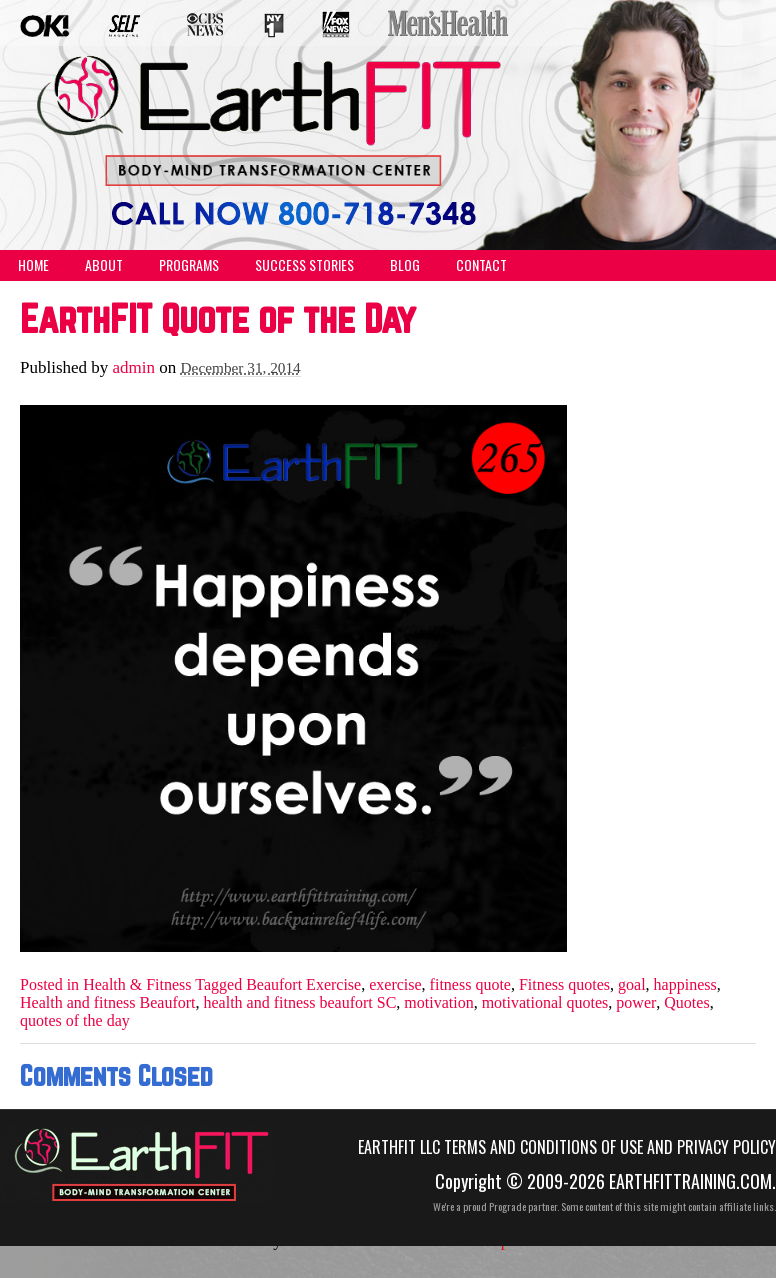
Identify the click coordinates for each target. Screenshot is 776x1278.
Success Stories (304, 264)
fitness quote (470, 985)
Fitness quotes (564, 985)
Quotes (686, 1003)
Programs (189, 264)
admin (134, 367)
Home (33, 264)
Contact (481, 264)
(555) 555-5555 (276, 198)
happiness (685, 985)
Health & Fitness (137, 985)
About (104, 264)
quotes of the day (75, 1021)
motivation (438, 1003)
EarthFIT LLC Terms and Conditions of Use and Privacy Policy (567, 1147)
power (636, 1003)
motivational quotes (545, 1003)
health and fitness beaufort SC (300, 1003)
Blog (405, 264)
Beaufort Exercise (303, 985)
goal (632, 985)
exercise (395, 985)
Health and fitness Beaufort (108, 1003)
